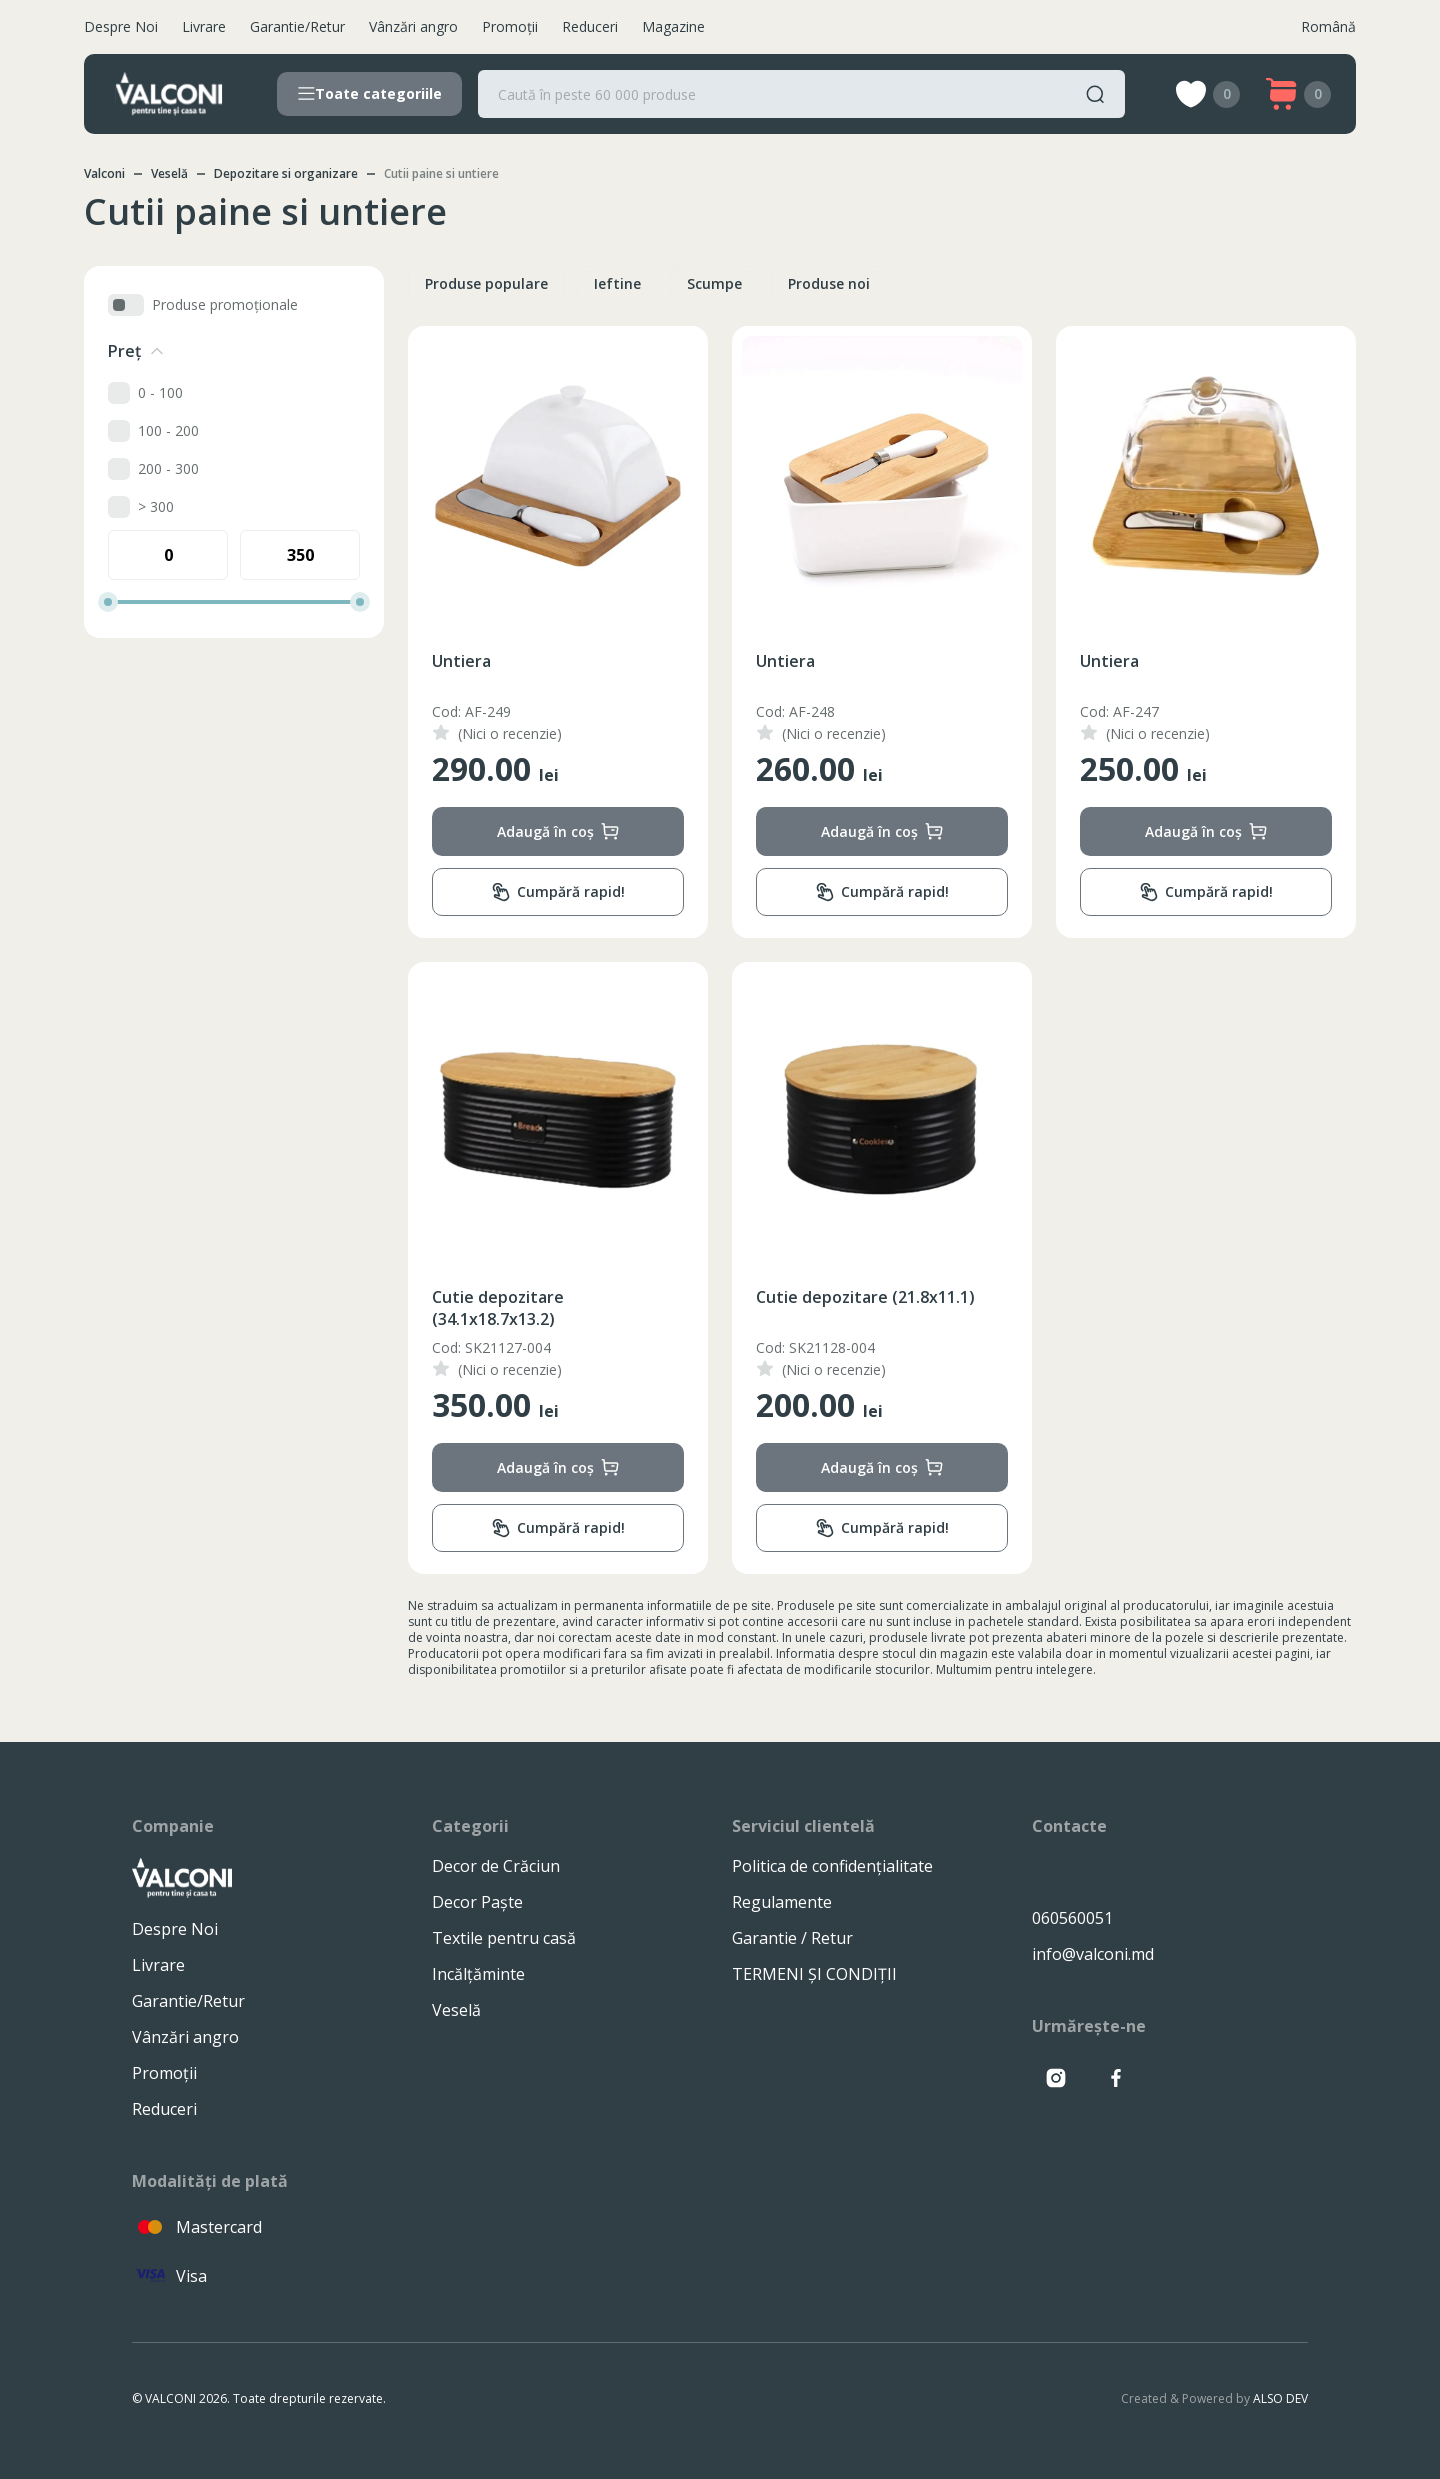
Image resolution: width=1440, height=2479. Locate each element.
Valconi (104, 173)
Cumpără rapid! (558, 892)
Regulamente (782, 1902)
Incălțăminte (478, 1974)
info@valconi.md (1093, 1954)
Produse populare (486, 283)
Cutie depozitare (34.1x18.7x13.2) (498, 1308)
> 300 (156, 506)
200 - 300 (168, 468)
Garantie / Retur (792, 1938)
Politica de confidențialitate (832, 1866)
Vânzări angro (413, 26)
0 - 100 (160, 392)
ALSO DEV (1280, 2398)
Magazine (673, 26)
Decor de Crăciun (496, 1866)
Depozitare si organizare (286, 173)
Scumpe (714, 283)
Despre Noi (121, 26)
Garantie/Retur (297, 26)
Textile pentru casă (504, 1938)
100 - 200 (168, 430)
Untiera (461, 661)
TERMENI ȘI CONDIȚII (814, 1974)
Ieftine (617, 283)
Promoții (510, 26)
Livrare (204, 26)
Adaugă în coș (558, 831)
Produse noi (829, 283)
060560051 (1072, 1918)
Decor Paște (477, 1902)
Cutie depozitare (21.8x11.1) (865, 1297)
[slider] (108, 602)
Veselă (169, 173)
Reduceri (590, 26)
